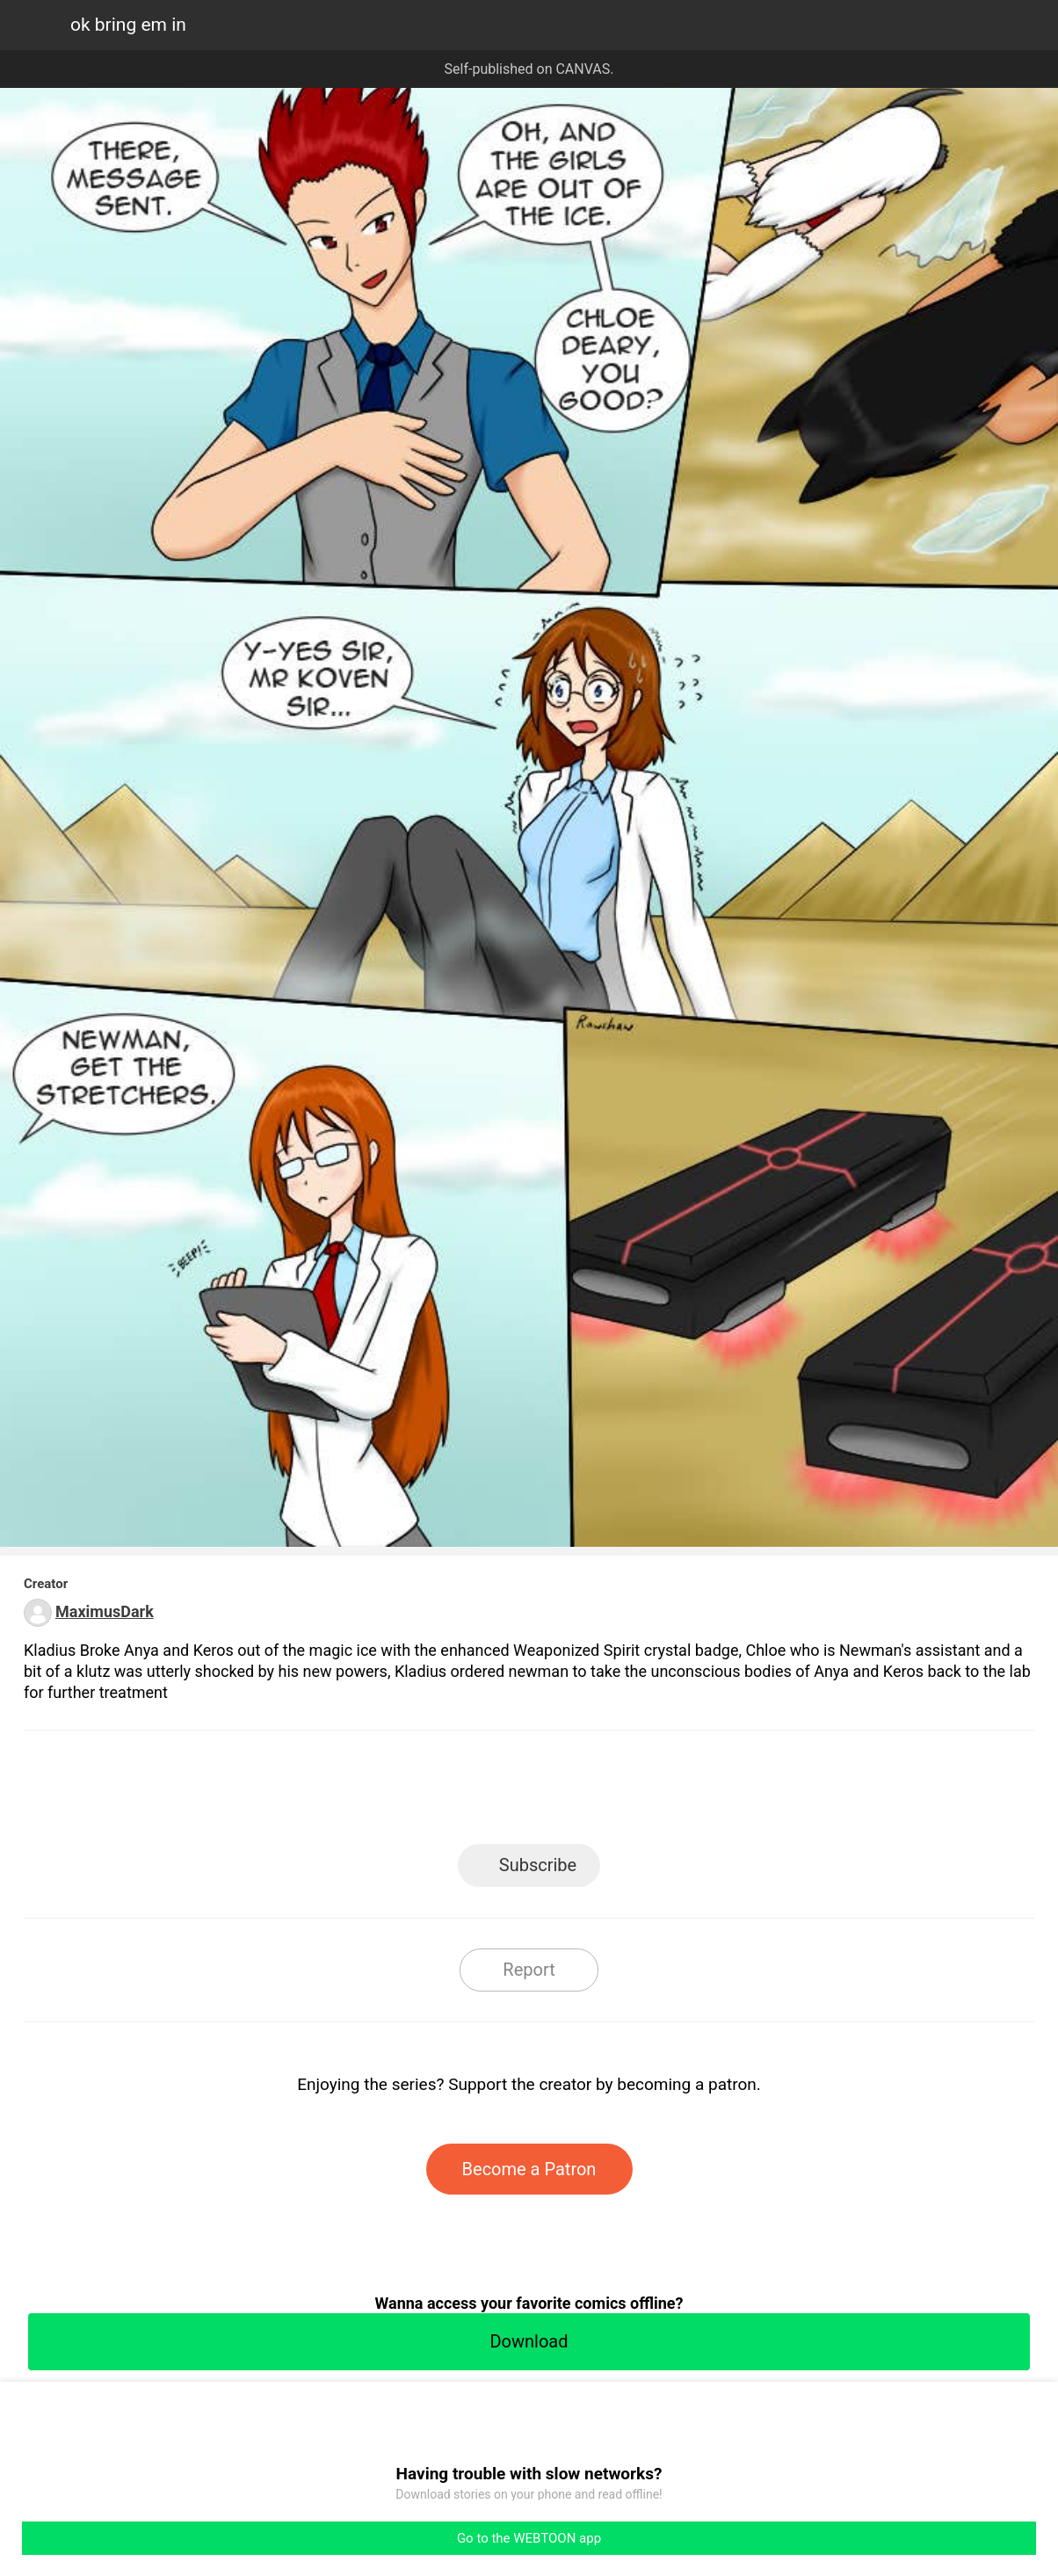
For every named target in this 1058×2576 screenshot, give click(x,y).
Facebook (450, 1792)
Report (528, 1969)
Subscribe (537, 1865)
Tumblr (608, 1792)
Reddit (687, 1792)
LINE (371, 1792)
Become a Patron (529, 2169)
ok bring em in (128, 24)
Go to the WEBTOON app (529, 2538)
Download (528, 2341)
